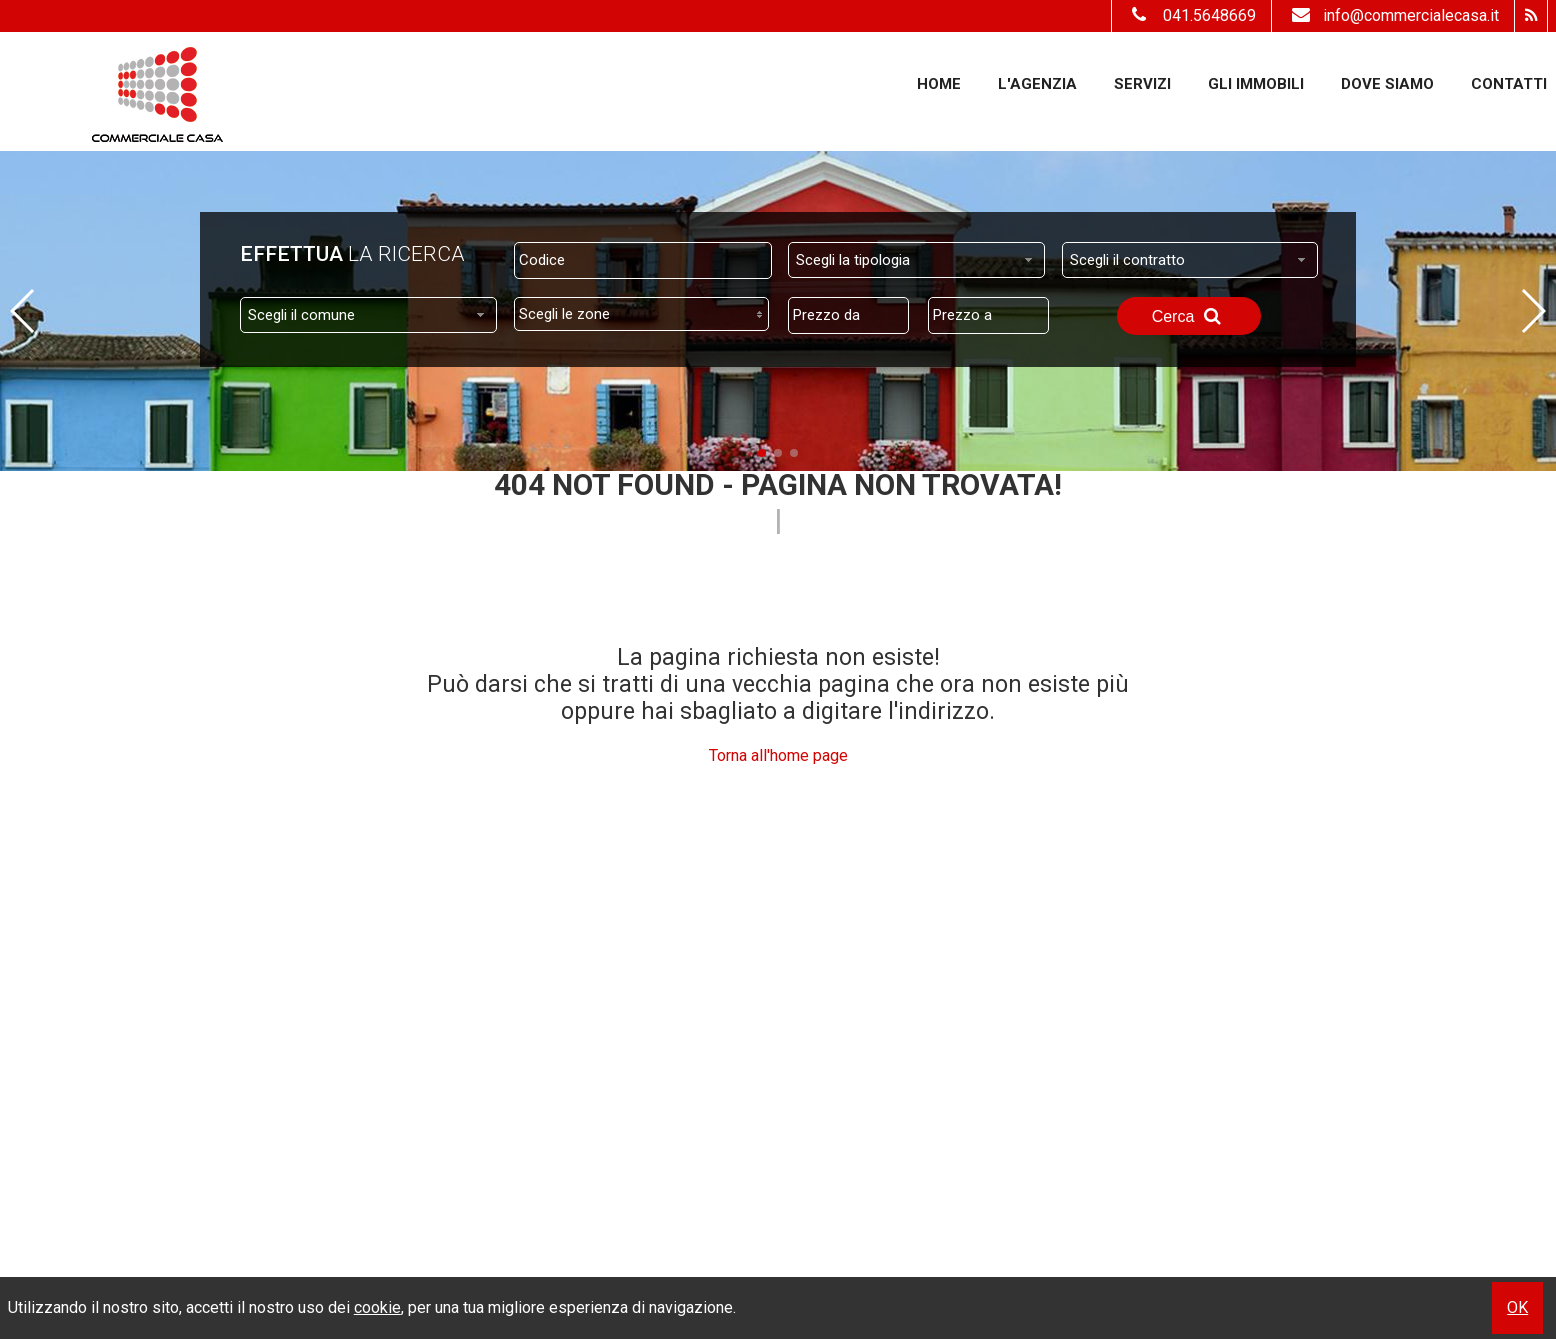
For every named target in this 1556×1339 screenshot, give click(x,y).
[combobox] (916, 260)
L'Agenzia (1037, 84)
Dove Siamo (1387, 84)
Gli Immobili (1256, 84)
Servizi (1142, 84)
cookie (377, 1307)
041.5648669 (1209, 15)
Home (939, 84)
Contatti (1509, 84)
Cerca (1189, 316)
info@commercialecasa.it (1393, 15)
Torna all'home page (778, 755)
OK (1517, 1307)
